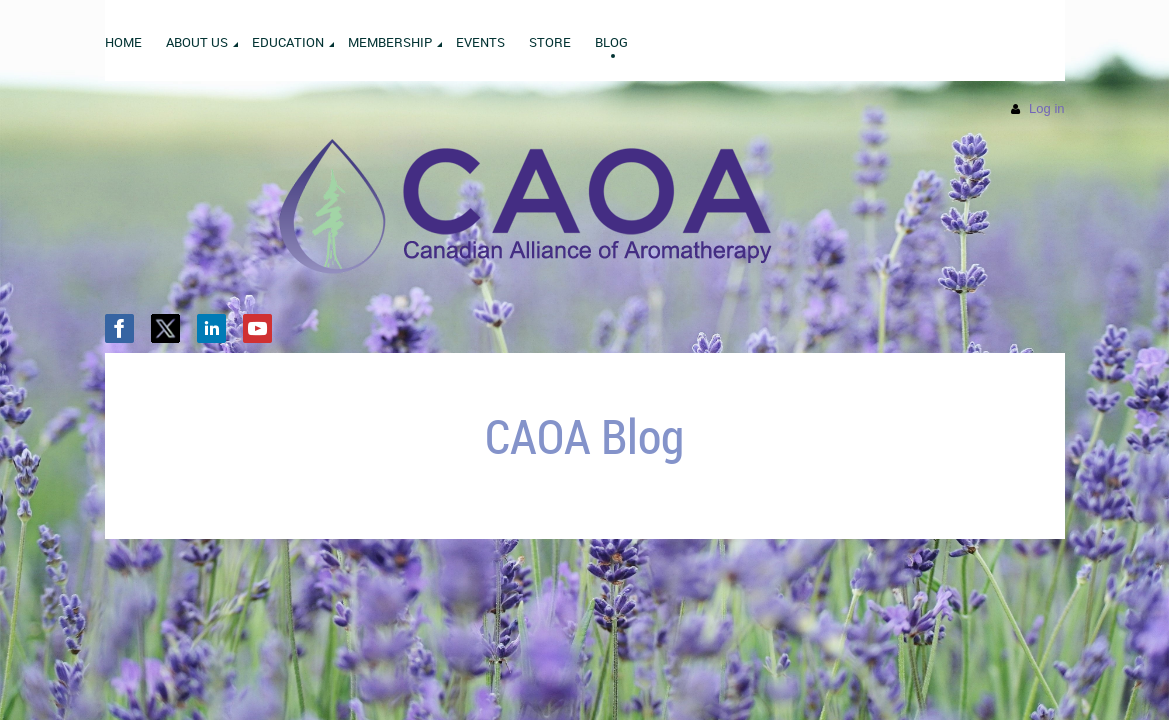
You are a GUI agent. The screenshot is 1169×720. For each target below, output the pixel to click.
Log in (1046, 108)
